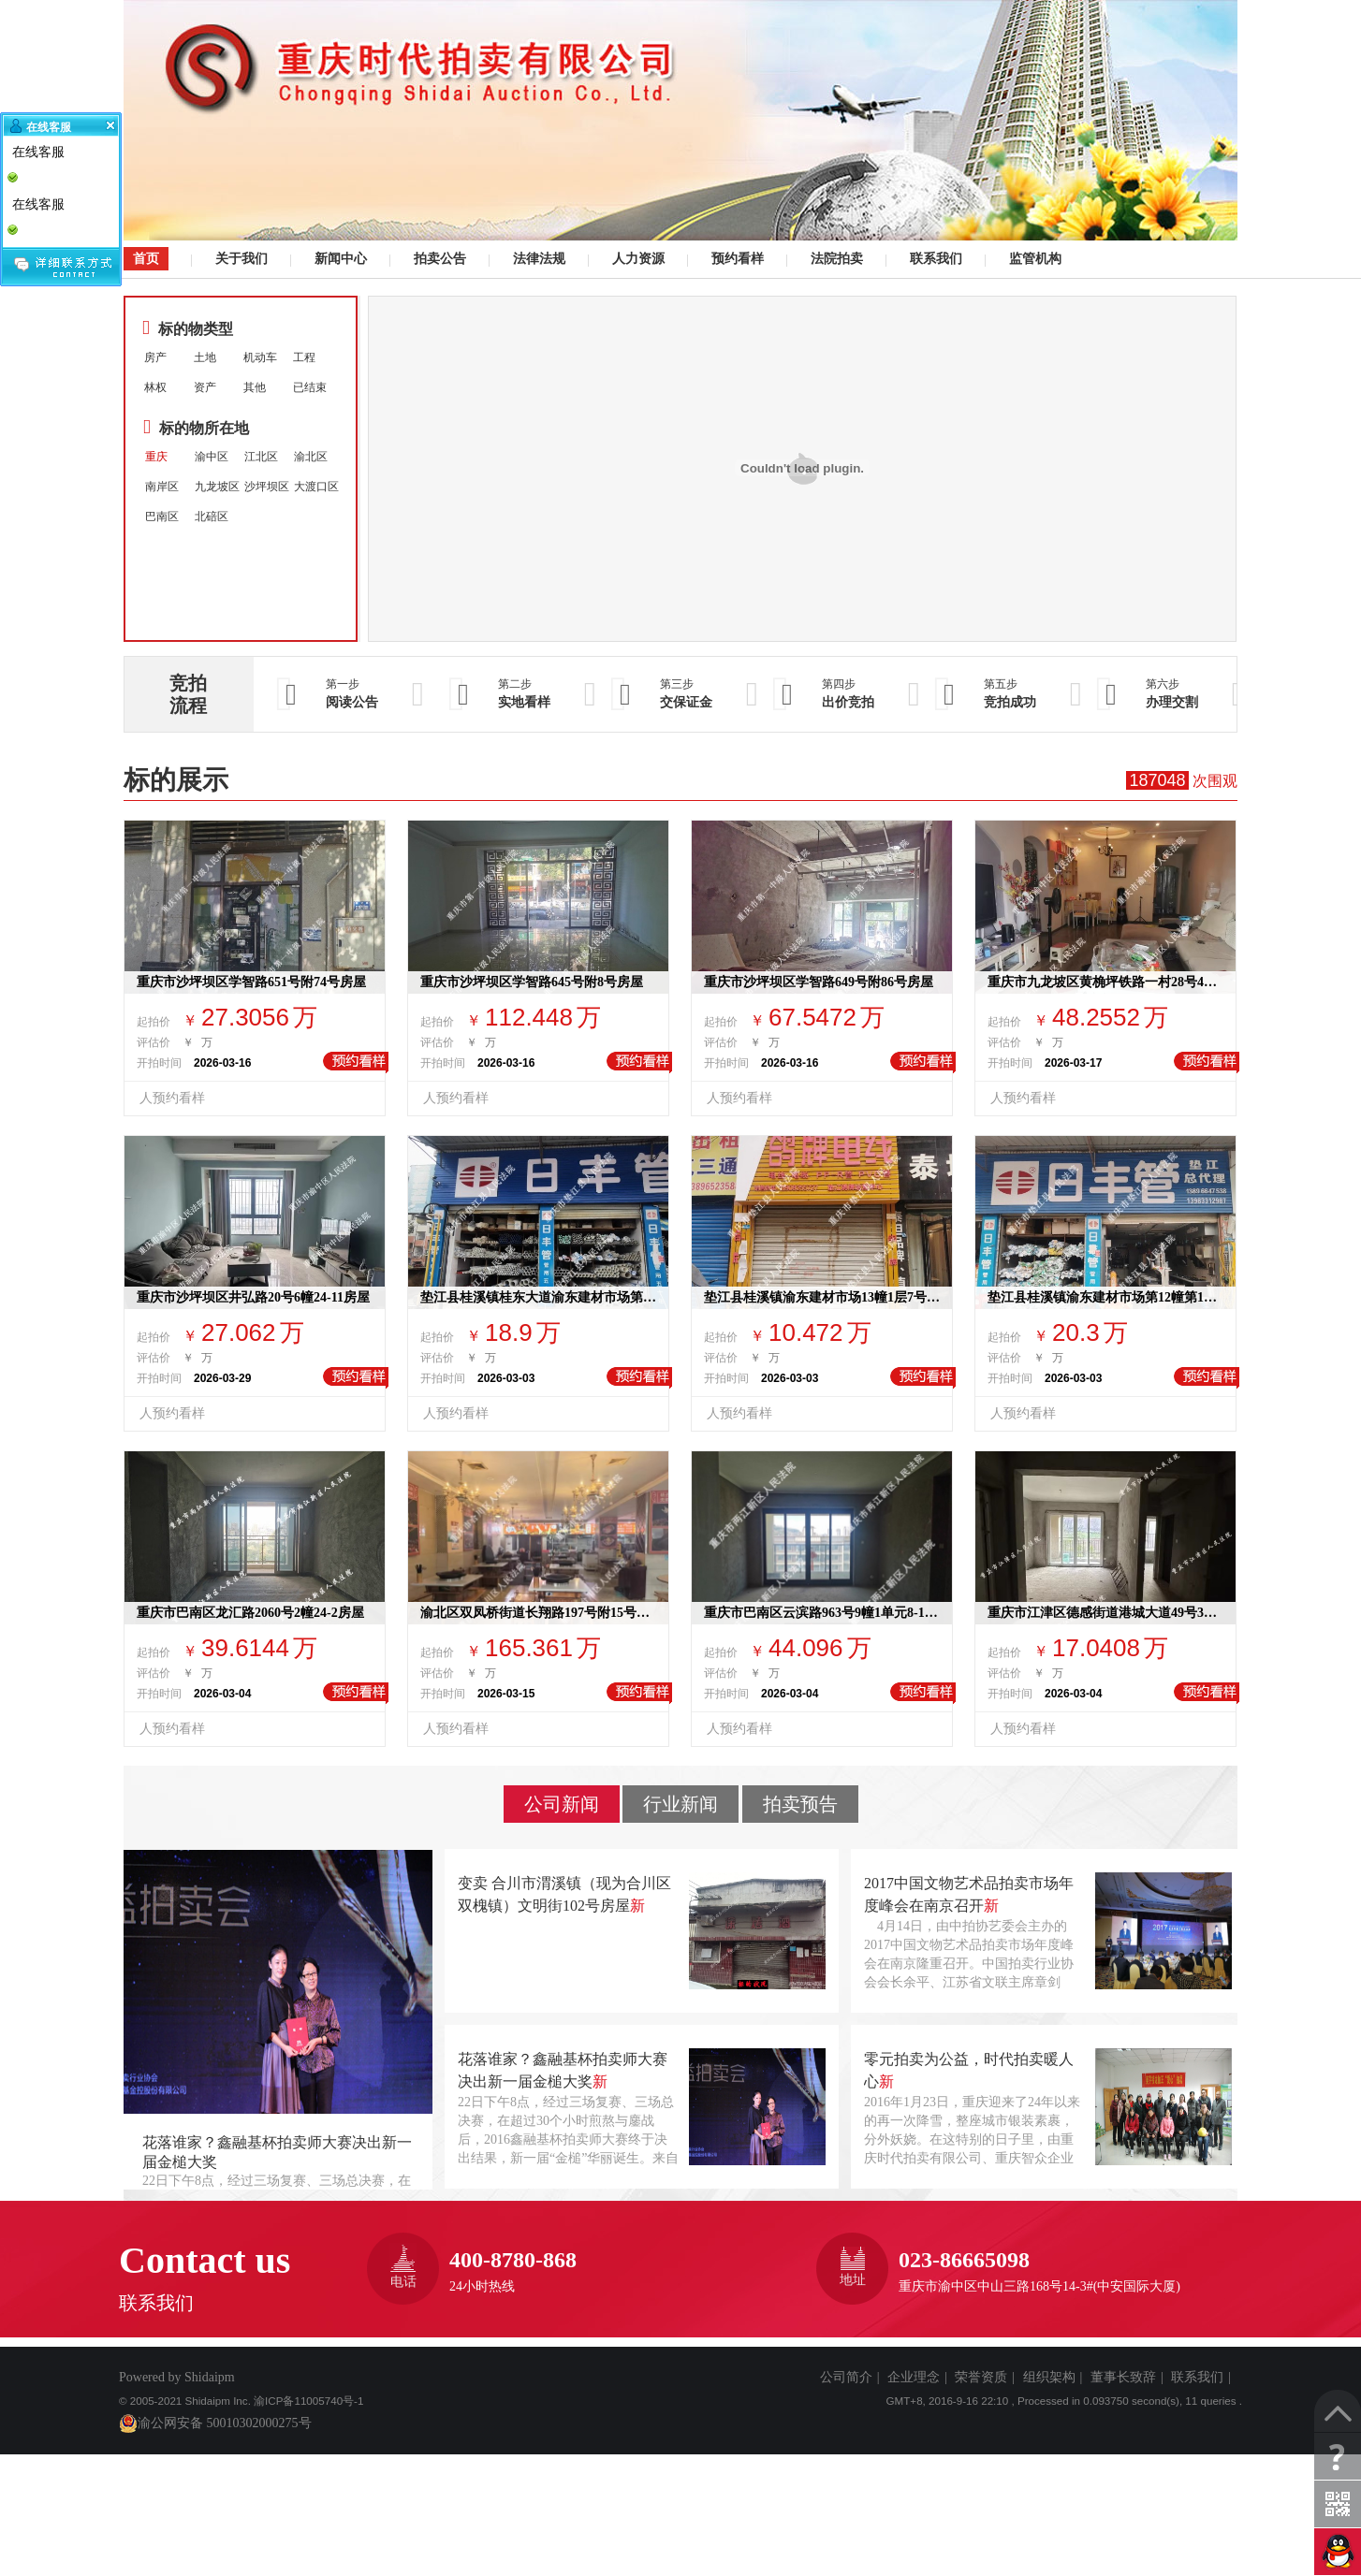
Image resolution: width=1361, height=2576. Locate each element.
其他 (254, 387)
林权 (155, 387)
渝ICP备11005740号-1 (308, 2400)
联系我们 (933, 259)
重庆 (156, 456)
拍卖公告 (437, 259)
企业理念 (913, 2377)
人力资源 (636, 259)
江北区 (261, 456)
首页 (146, 258)
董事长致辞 (1123, 2377)
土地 (205, 357)
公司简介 (846, 2377)
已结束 (310, 387)
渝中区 (211, 456)
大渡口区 (316, 486)
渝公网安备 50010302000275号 (215, 2423)
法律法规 (536, 259)
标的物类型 (187, 328)
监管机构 (1032, 259)
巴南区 (162, 516)
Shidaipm (209, 2377)
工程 (304, 357)
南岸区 (162, 486)
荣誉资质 (981, 2377)
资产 (205, 387)
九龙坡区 (217, 486)
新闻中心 (338, 259)
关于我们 (239, 259)
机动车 (260, 357)
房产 (155, 357)
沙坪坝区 (266, 486)
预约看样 (735, 259)
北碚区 (211, 516)
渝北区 (311, 456)
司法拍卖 (680, 120)
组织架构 (1049, 2377)
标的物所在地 (196, 427)
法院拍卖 (834, 259)
